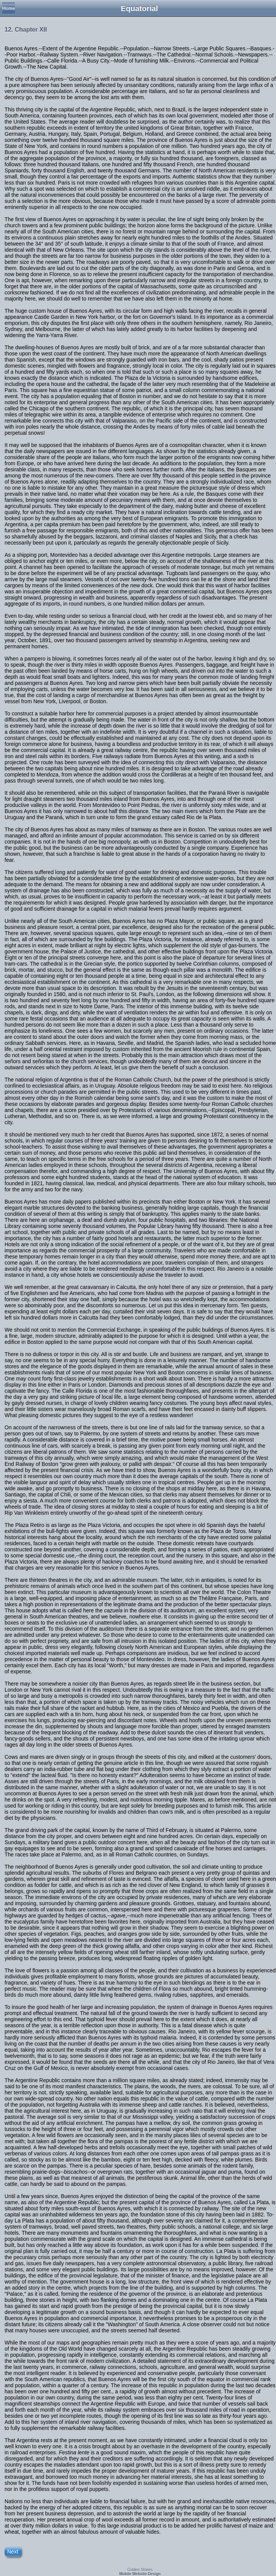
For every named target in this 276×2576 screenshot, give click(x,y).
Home (8, 8)
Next (12, 2552)
